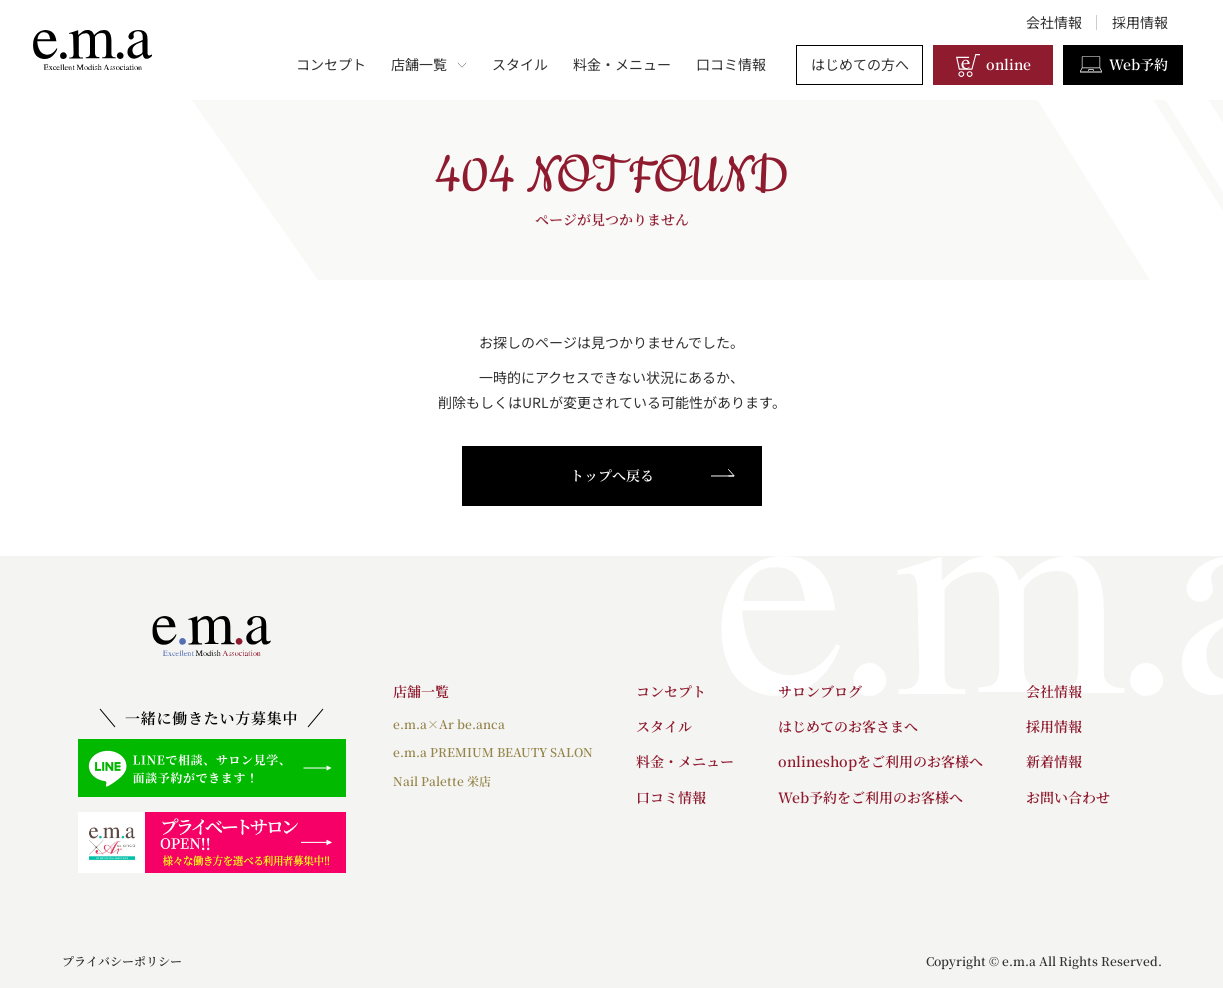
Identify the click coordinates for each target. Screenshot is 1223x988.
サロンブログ (820, 691)
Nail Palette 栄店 (442, 780)
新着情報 (1054, 761)
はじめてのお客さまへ (848, 726)
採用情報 (1140, 22)
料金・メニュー (622, 64)
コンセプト (331, 64)
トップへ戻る (653, 475)
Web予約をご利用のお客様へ (870, 797)
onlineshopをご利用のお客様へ (880, 761)
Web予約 (1123, 65)
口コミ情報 (731, 64)
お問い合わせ (1068, 797)
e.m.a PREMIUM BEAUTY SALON (493, 751)
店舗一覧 (429, 64)
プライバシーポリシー (122, 960)
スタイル (520, 64)
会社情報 (1054, 22)
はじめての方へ (860, 64)
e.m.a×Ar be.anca (449, 723)
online (993, 65)
